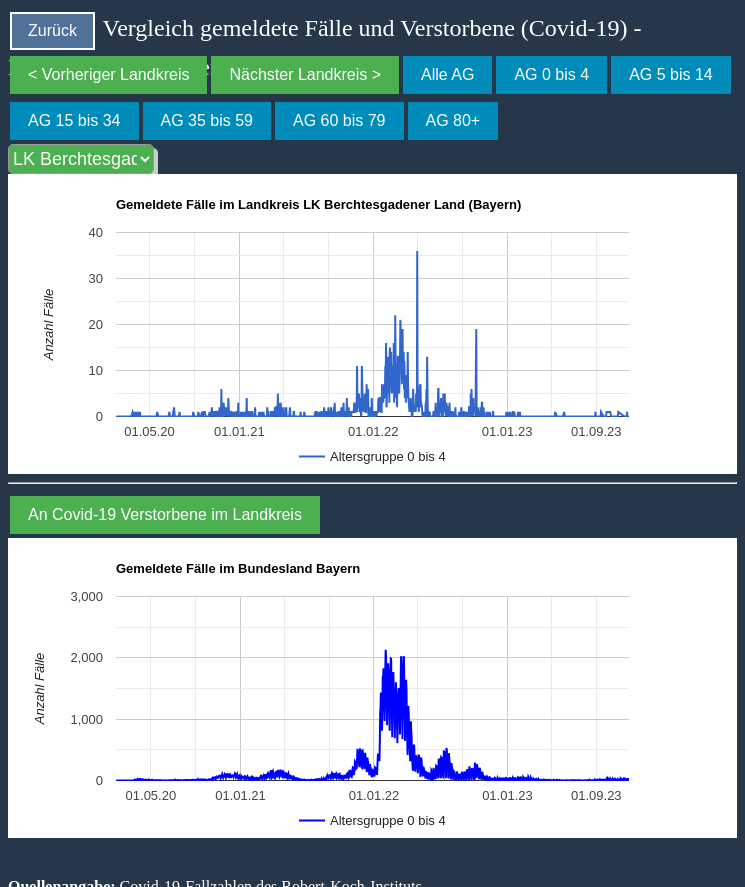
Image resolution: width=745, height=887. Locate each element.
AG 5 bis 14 (671, 74)
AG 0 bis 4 (551, 74)
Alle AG (447, 74)
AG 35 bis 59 (207, 120)
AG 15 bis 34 (74, 120)
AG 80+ (453, 120)
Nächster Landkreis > (305, 74)
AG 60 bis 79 (339, 120)
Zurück (52, 30)
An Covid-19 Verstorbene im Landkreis (165, 514)
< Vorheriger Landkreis (108, 74)
